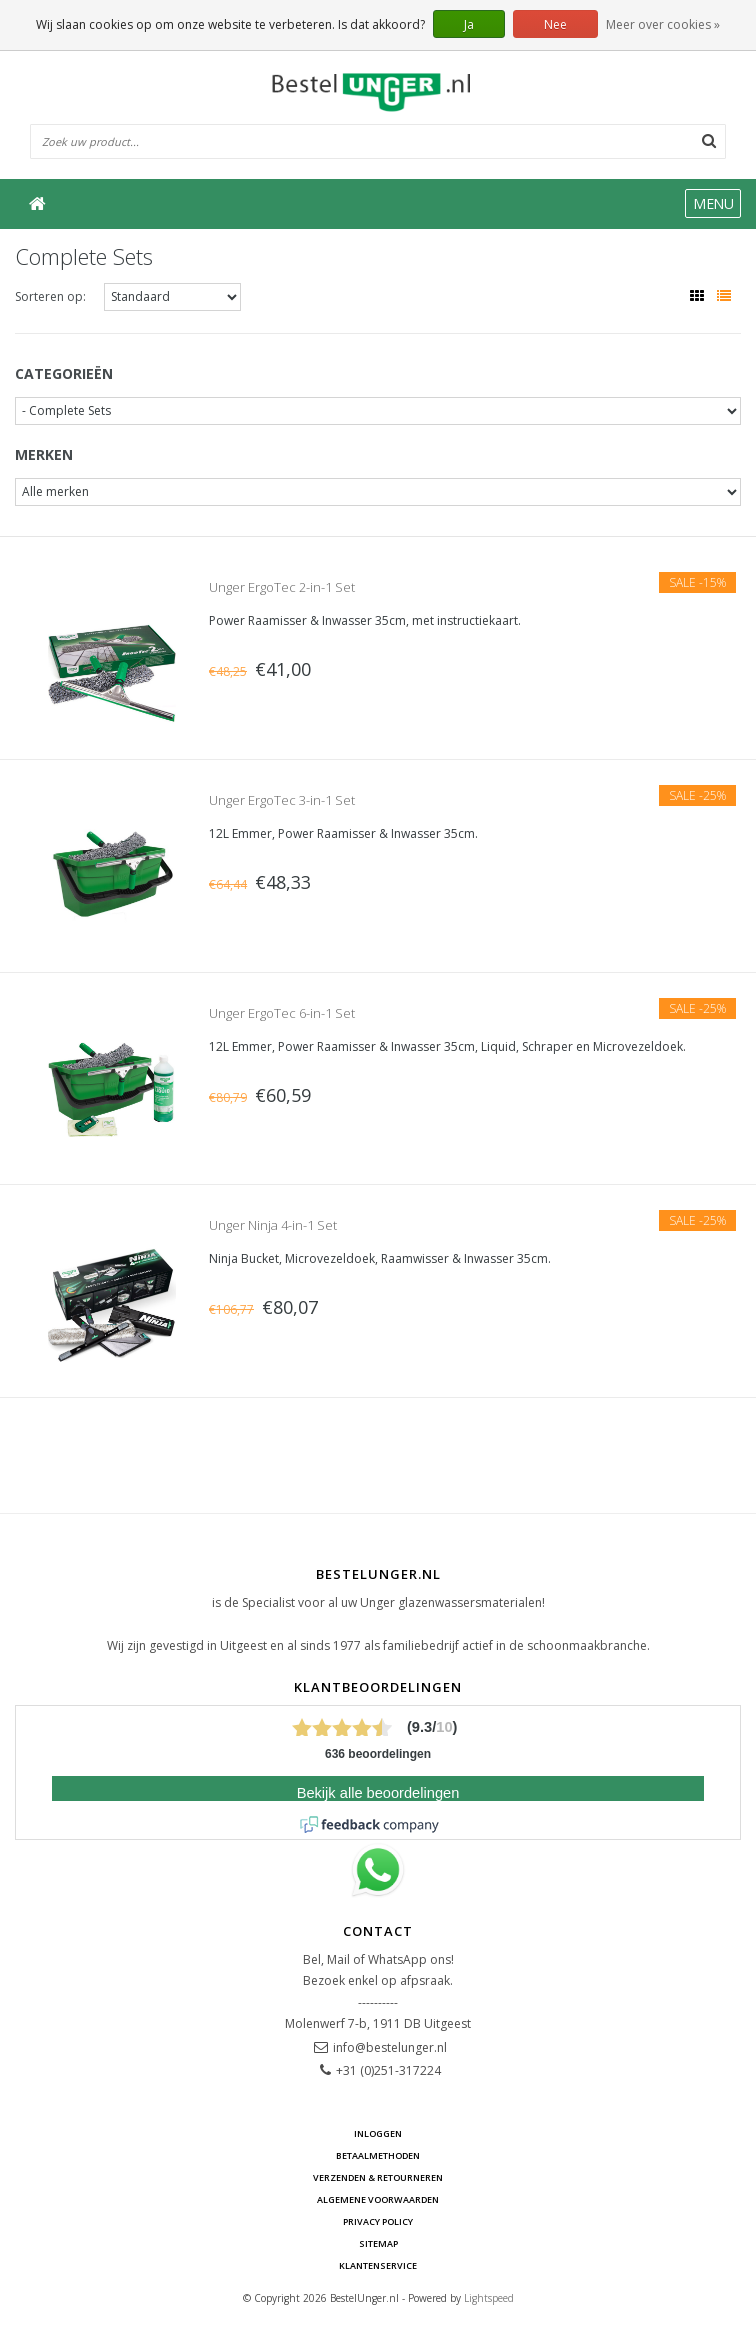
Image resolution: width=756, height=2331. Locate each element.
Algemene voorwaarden (378, 2199)
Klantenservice (378, 2265)
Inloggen (378, 2133)
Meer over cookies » (663, 24)
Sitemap (378, 2243)
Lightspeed (489, 2298)
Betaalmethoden (378, 2155)
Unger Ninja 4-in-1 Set (273, 1225)
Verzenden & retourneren (378, 2177)
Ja (469, 24)
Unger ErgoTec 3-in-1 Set (282, 800)
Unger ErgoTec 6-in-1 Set (282, 1013)
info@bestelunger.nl (390, 2047)
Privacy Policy (378, 2221)
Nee (555, 24)
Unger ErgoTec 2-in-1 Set (282, 587)
